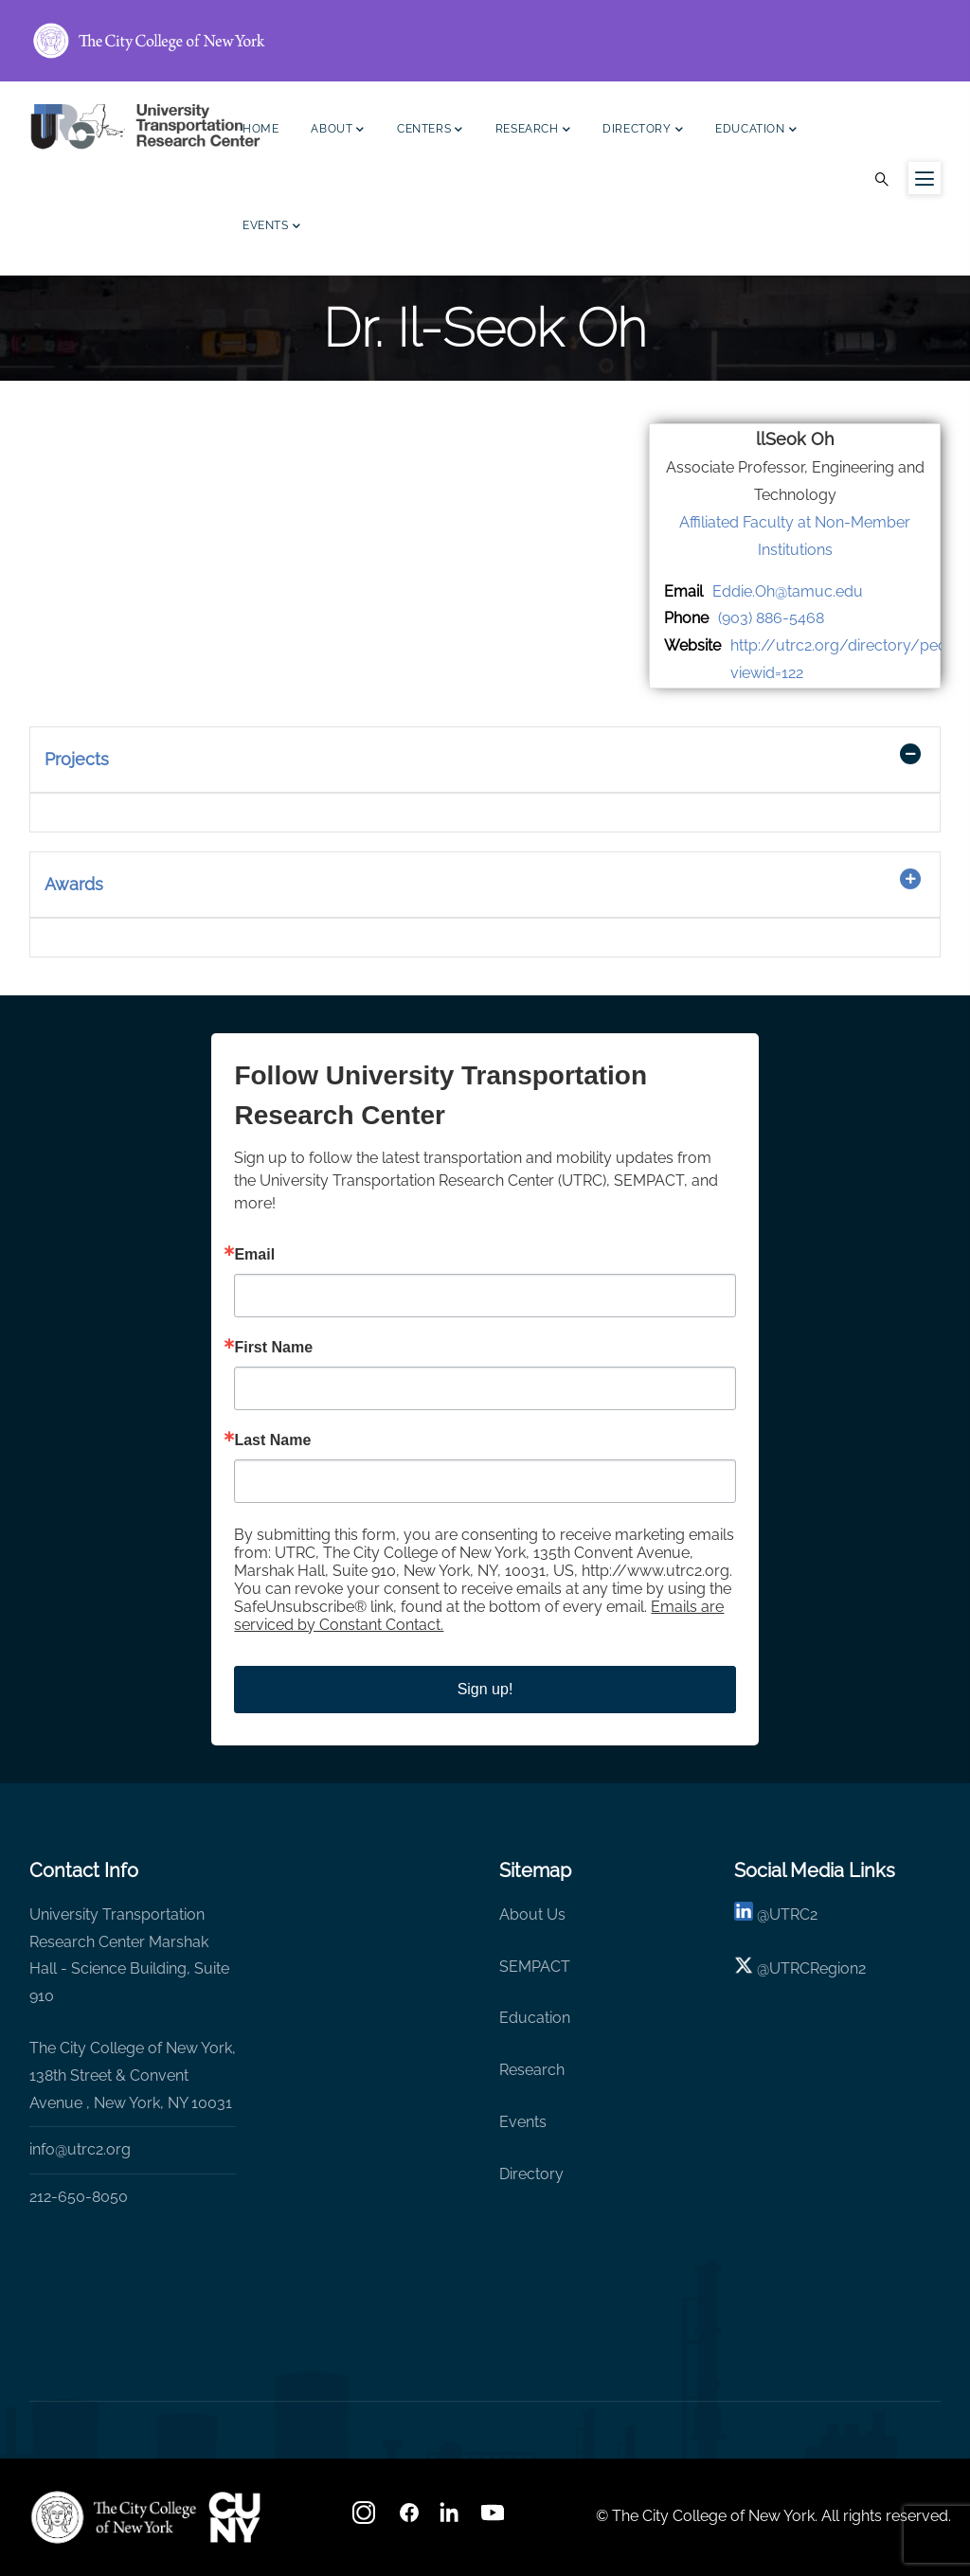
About (338, 131)
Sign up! (485, 1689)
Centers (430, 131)
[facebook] (409, 2519)
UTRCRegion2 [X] (817, 1968)
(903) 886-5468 (771, 618)
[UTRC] (113, 2517)
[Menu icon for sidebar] (924, 178)
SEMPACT (534, 1967)
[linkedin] (743, 1914)
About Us (532, 1914)
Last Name (272, 1440)
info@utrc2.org (80, 2149)
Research (532, 131)
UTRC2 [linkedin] (793, 1914)
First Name (273, 1347)
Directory (642, 131)
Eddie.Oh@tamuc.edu (787, 591)
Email (254, 1254)
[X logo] (743, 1968)
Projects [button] (77, 759)
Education (756, 131)
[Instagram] (365, 2519)
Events (271, 228)
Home (260, 128)
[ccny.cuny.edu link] (485, 40)
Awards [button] (74, 884)
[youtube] (494, 2519)
